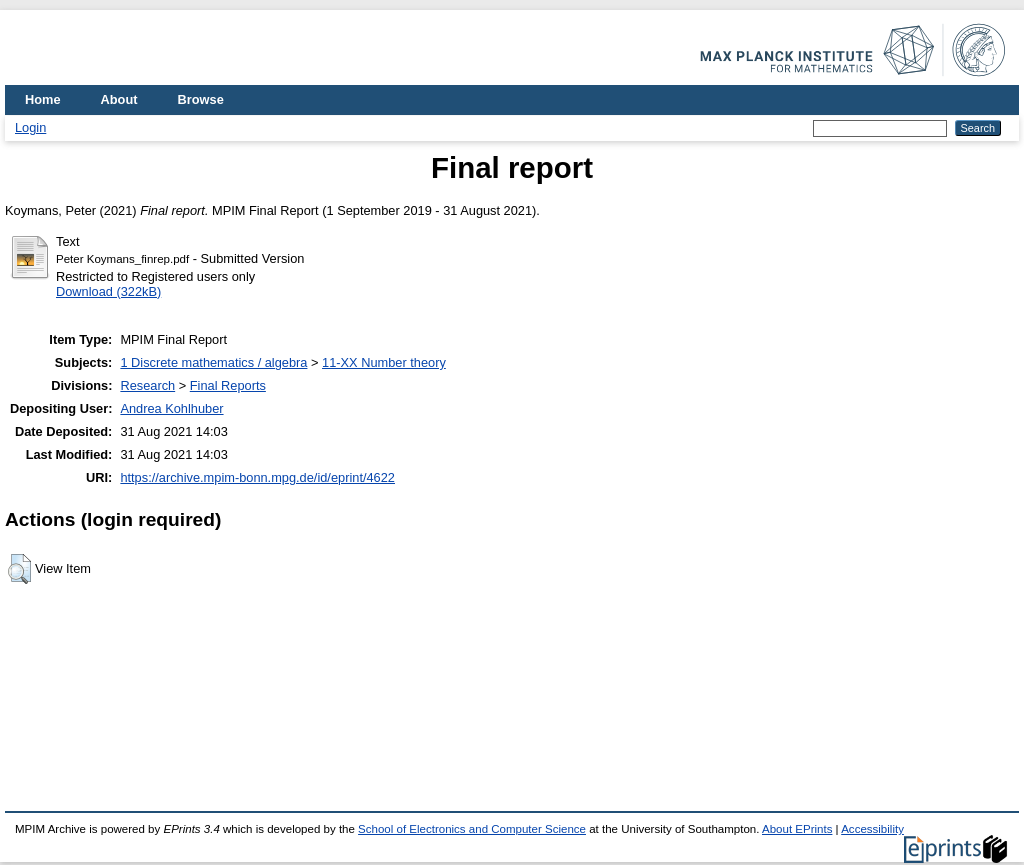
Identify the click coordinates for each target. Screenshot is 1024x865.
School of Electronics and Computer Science (472, 829)
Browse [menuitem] (201, 99)
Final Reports (228, 385)
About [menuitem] (119, 99)
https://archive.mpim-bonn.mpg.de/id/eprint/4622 (257, 477)
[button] (19, 569)
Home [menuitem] (43, 99)
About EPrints (797, 829)
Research (147, 385)
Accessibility (872, 829)
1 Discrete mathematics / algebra (213, 362)
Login (30, 127)
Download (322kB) (108, 291)
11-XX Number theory (384, 362)
